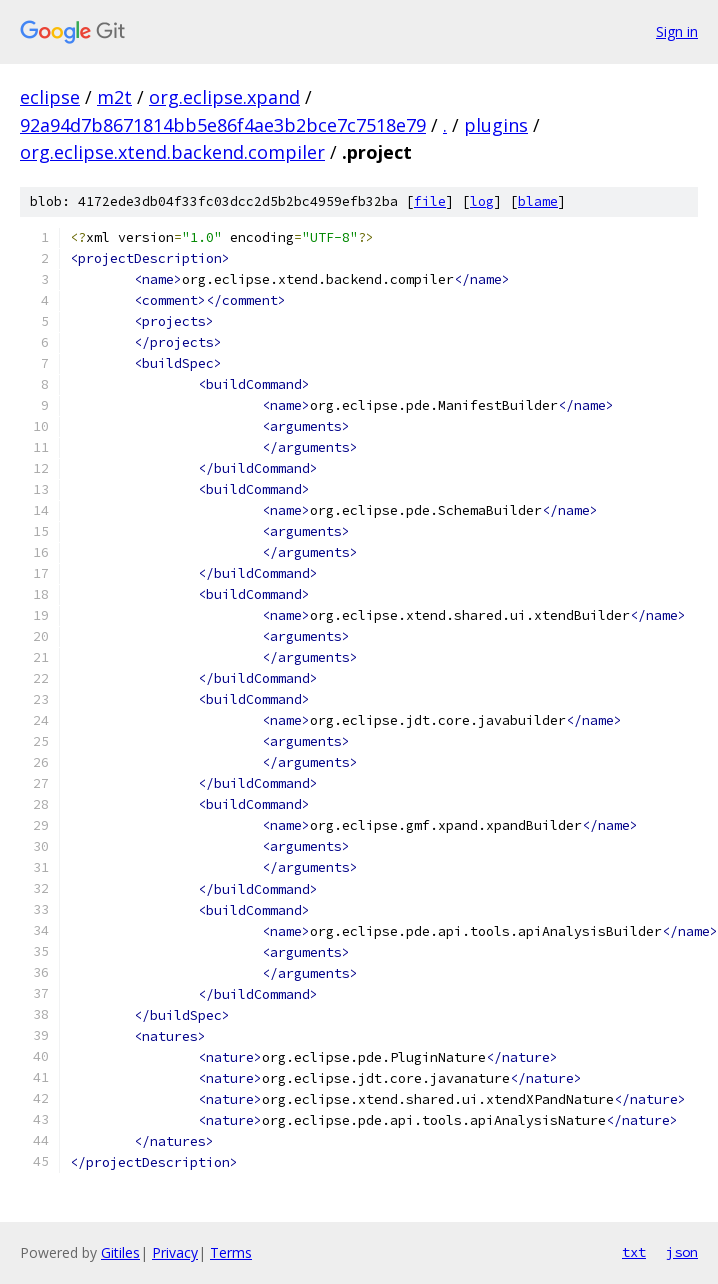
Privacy (175, 1252)
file (430, 201)
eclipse (50, 97)
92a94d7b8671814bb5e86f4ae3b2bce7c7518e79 (223, 125)
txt (634, 1252)
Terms (231, 1252)
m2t (114, 97)
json (682, 1252)
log (482, 201)
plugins (496, 125)
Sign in (677, 31)
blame (538, 201)
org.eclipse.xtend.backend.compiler (172, 152)
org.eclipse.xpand (224, 97)
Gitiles (120, 1252)
